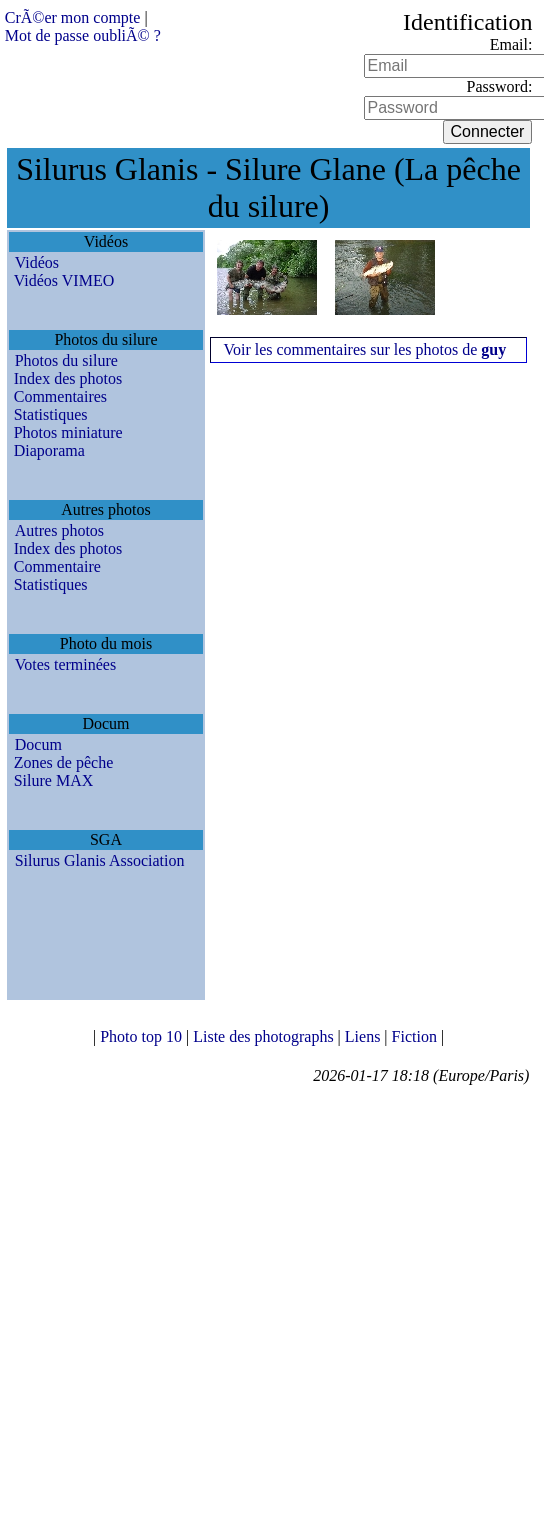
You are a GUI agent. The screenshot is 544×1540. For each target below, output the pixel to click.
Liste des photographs (265, 1036)
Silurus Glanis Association (100, 860)
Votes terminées (65, 664)
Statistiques (51, 414)
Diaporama (49, 450)
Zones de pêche (64, 762)
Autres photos (59, 530)
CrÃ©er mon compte (73, 17)
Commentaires (60, 396)
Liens (365, 1036)
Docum (38, 744)
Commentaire (57, 566)
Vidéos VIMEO (64, 280)
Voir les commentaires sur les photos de (364, 349)
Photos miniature (68, 432)
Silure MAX (54, 780)
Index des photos (68, 378)
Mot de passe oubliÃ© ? (83, 35)
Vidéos (37, 262)
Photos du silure (66, 360)
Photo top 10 (143, 1036)
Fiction (416, 1036)
